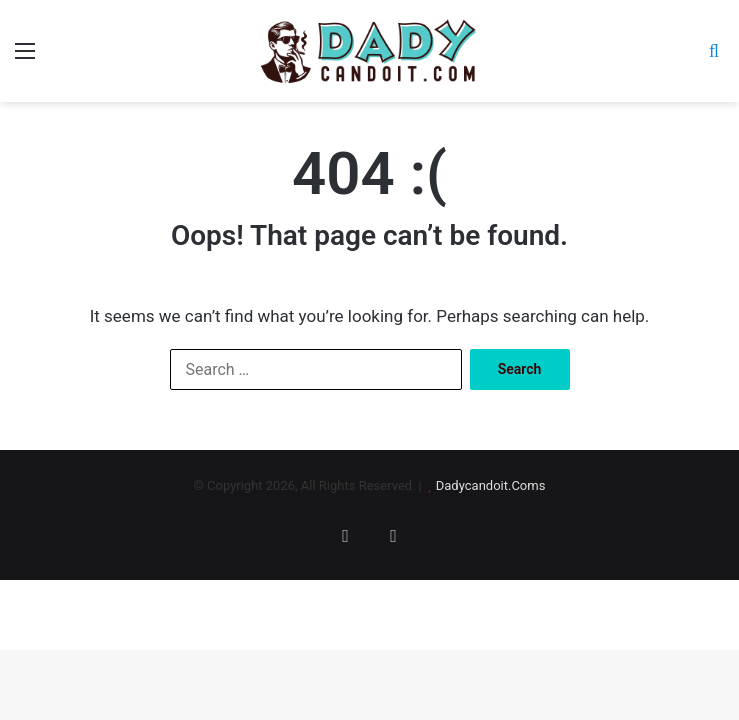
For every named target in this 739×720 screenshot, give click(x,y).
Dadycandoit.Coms (491, 485)
